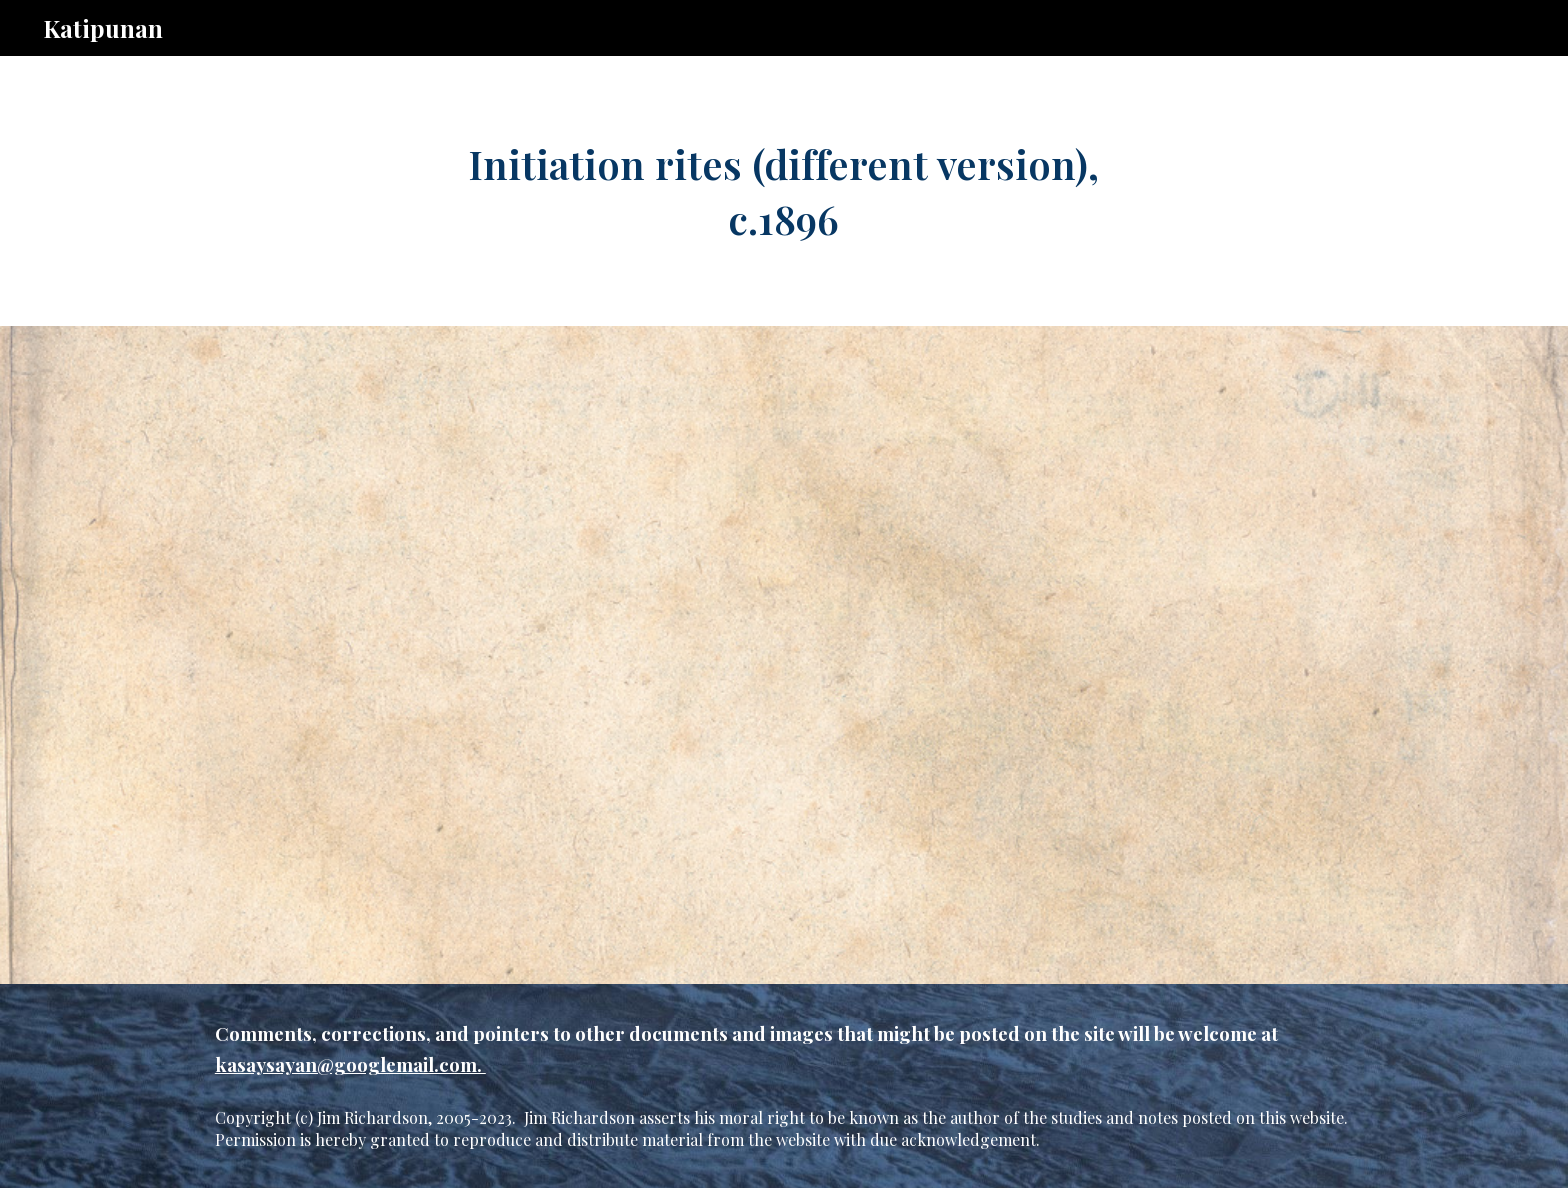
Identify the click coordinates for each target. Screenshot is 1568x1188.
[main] (784, 191)
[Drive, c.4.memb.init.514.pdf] (783, 655)
